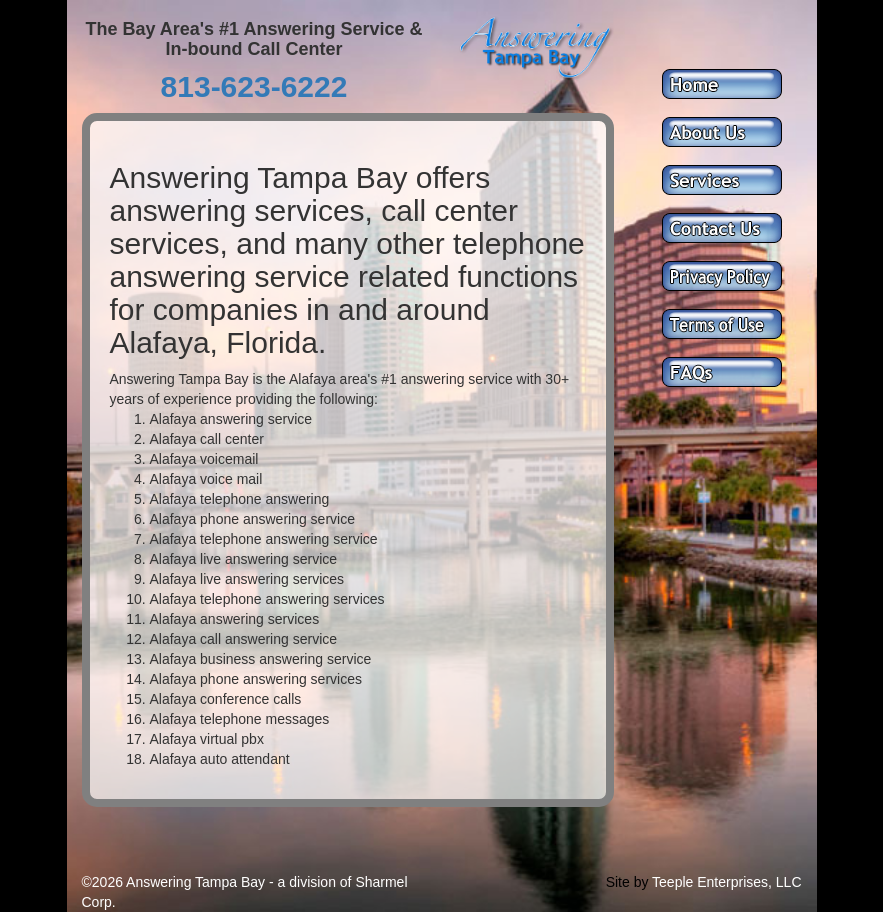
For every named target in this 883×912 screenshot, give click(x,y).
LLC (789, 882)
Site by (627, 882)
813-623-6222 (254, 86)
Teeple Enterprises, (712, 882)
